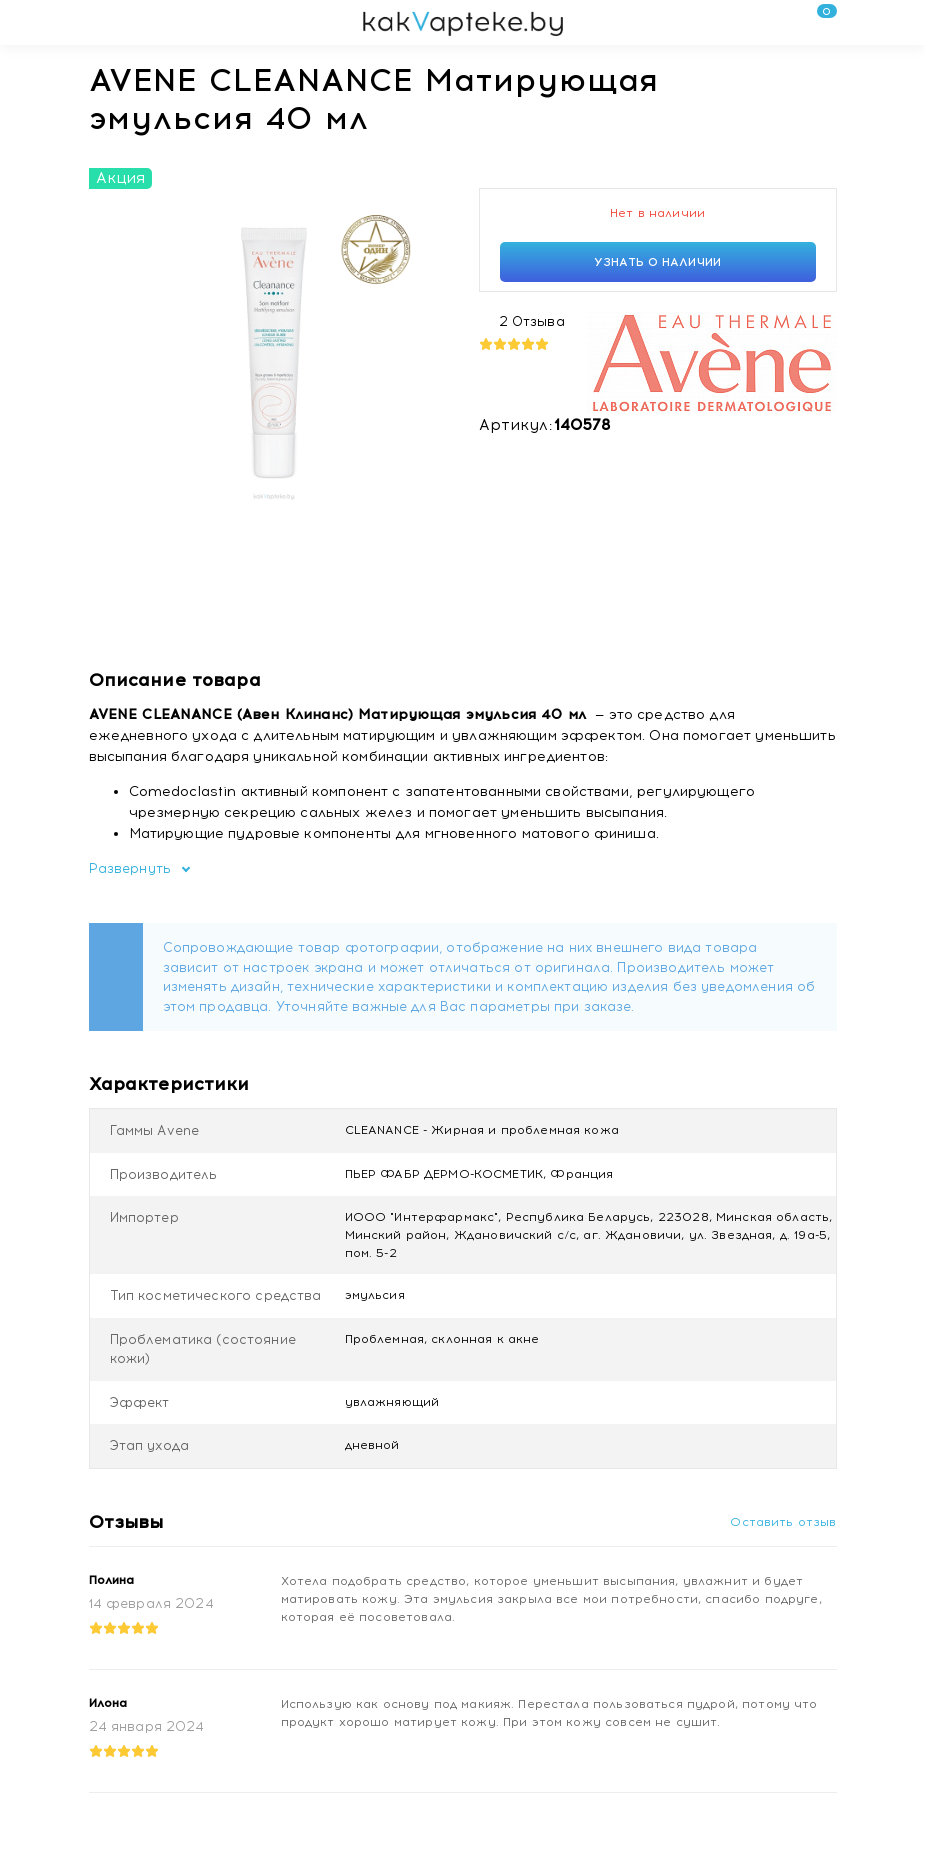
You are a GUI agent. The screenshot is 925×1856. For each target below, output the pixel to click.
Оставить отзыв (783, 1522)
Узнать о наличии (657, 262)
